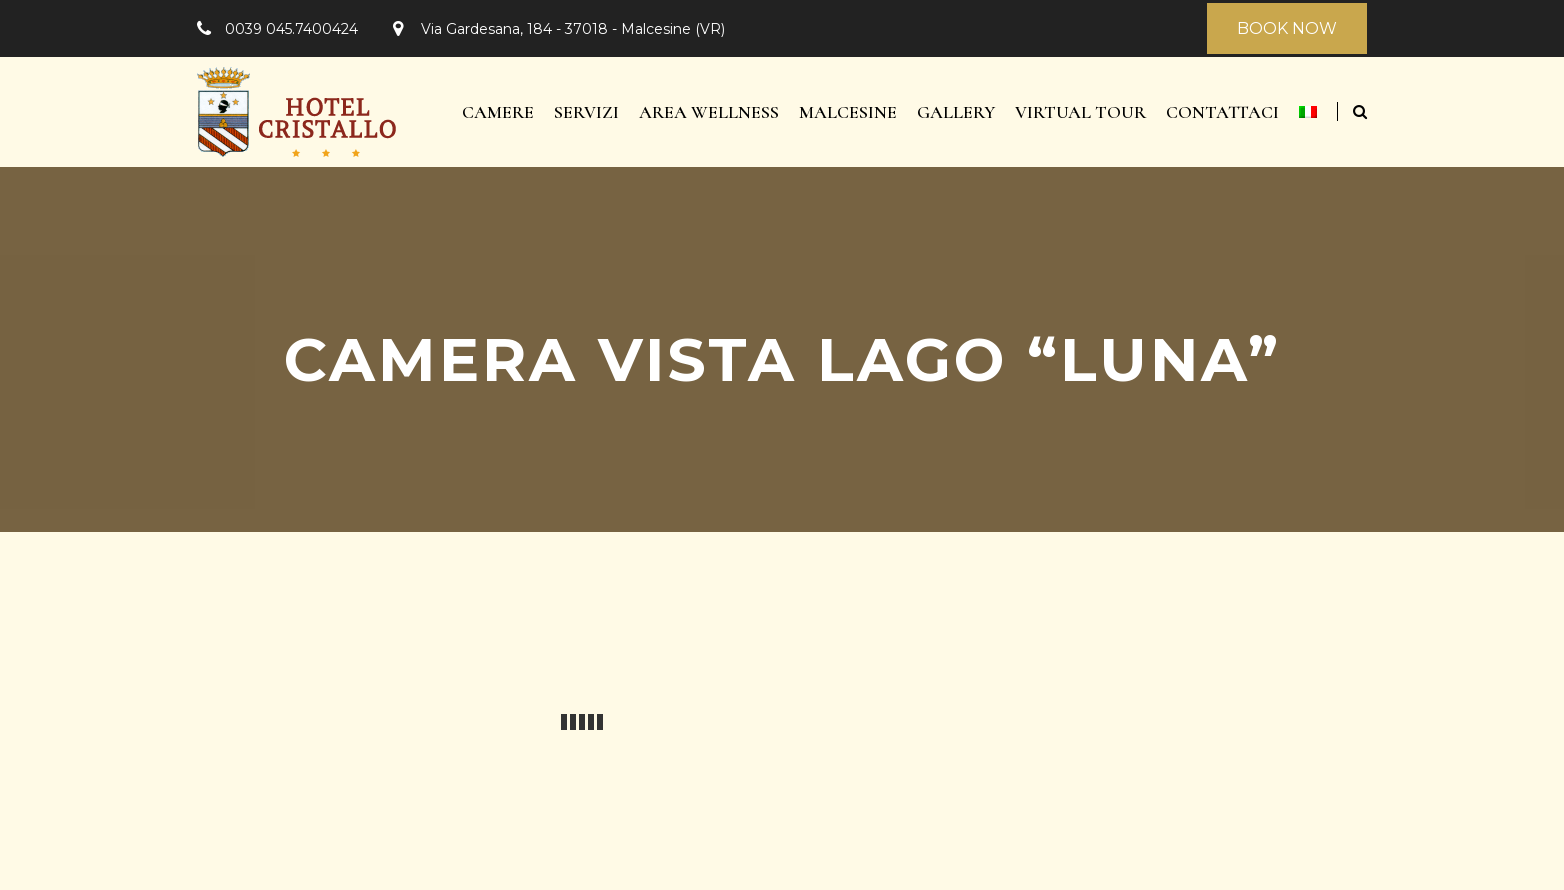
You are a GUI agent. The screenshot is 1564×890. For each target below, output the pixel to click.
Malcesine (848, 112)
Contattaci (1222, 112)
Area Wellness (709, 112)
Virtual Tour (1080, 112)
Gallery (956, 112)
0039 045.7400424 (291, 29)
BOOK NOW (1287, 28)
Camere (498, 112)
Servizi (586, 112)
